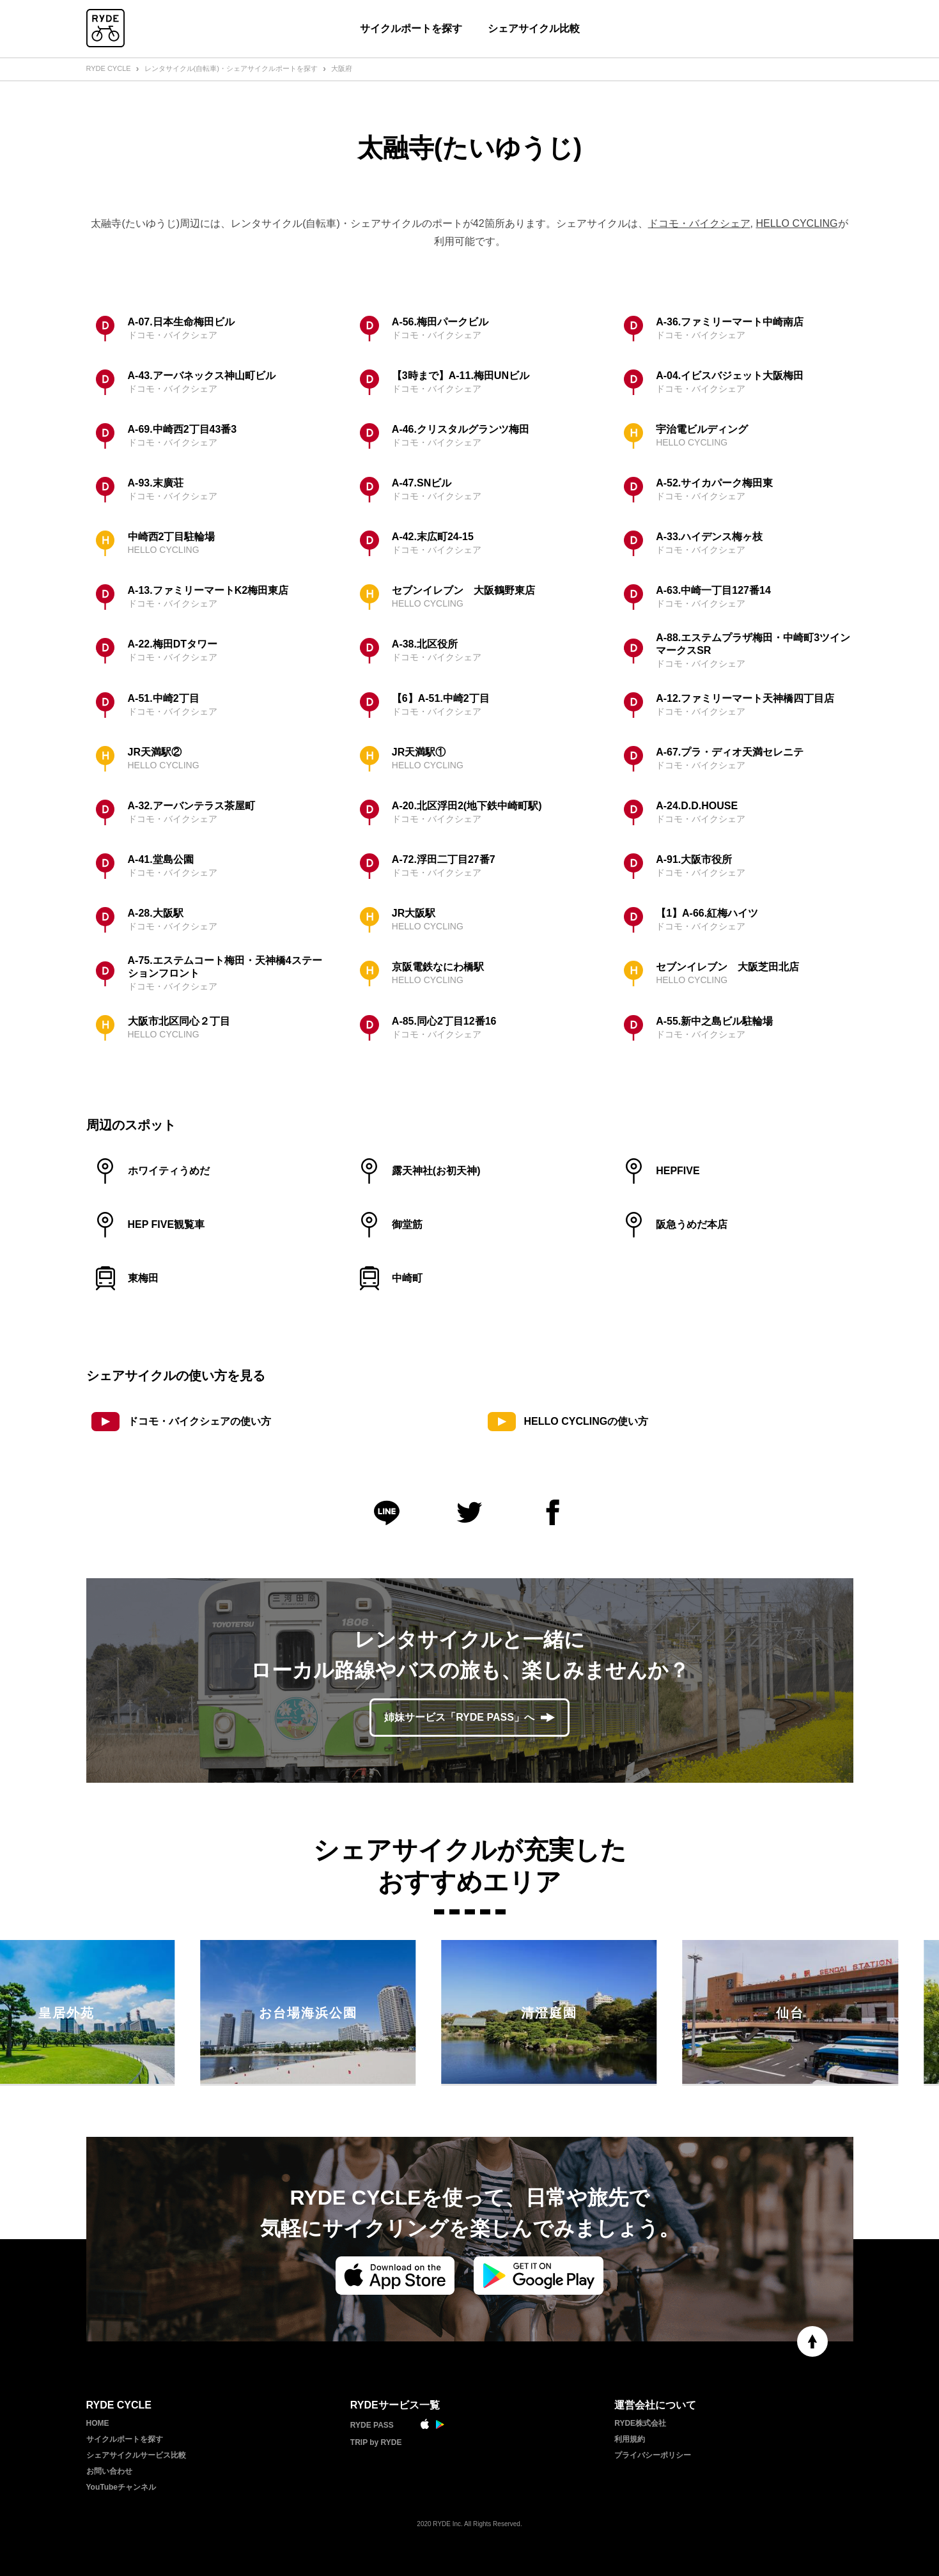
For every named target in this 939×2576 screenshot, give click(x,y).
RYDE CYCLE (108, 68)
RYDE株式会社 (640, 2423)
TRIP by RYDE (376, 2442)
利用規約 (629, 2439)
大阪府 (341, 68)
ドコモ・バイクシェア (699, 223)
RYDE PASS (372, 2425)
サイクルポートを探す (411, 28)
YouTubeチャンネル (121, 2487)
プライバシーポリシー (652, 2455)
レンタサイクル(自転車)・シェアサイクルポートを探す (231, 68)
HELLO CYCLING (796, 223)
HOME (97, 2423)
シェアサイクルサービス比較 (136, 2455)
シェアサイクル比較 (534, 28)
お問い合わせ (109, 2471)
